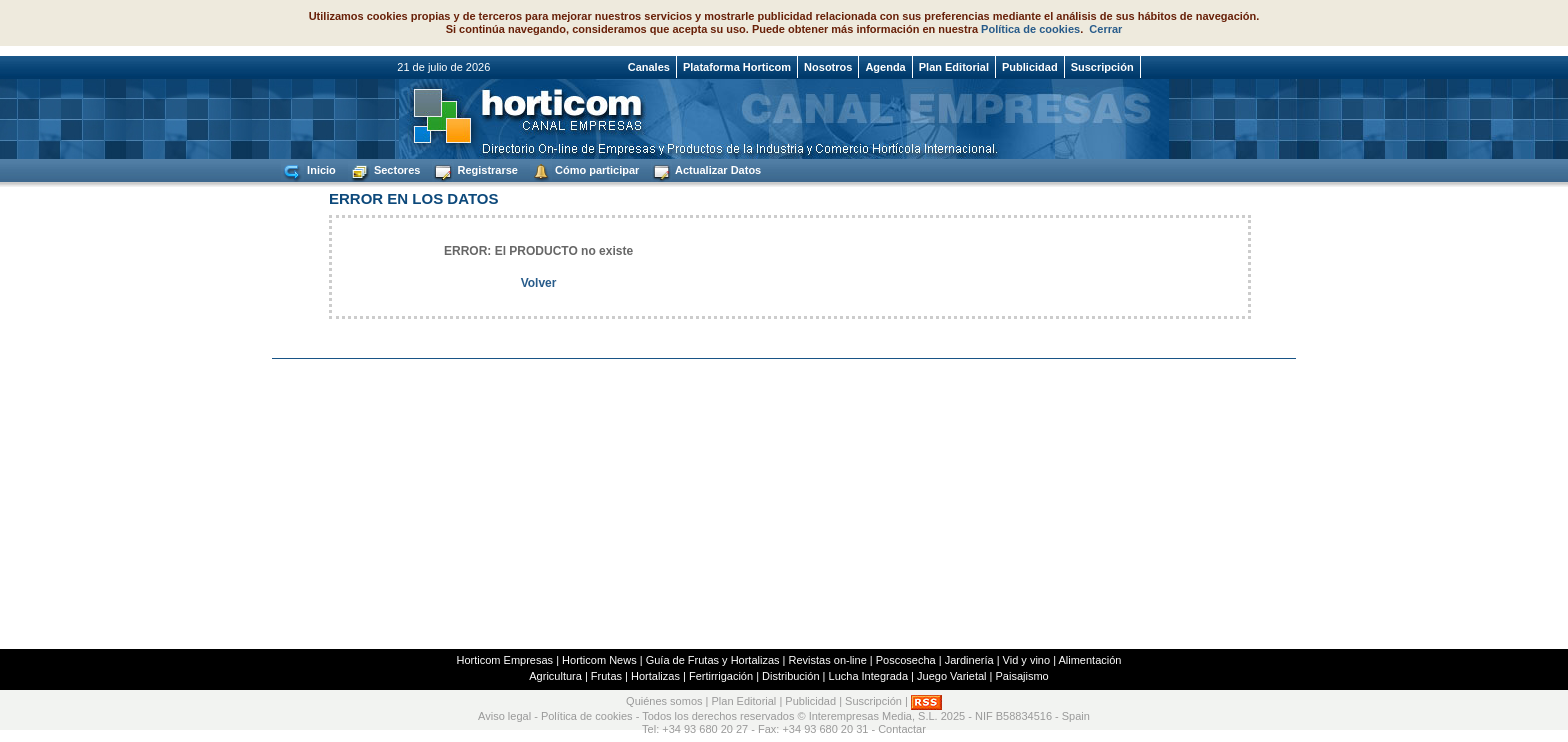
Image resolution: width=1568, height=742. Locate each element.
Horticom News (599, 660)
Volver (539, 283)
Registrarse (475, 171)
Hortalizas (655, 676)
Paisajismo (1022, 676)
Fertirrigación (721, 676)
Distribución (790, 676)
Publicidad (1030, 67)
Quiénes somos (664, 702)
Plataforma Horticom (737, 67)
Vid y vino (1027, 660)
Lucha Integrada (869, 676)
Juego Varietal (952, 676)
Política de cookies (1030, 29)
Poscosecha (906, 660)
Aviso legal (504, 716)
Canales (649, 67)
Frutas (606, 676)
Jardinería (969, 660)
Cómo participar (584, 171)
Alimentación (1089, 660)
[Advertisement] (784, 504)
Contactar (902, 729)
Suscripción (1102, 67)
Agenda (885, 67)
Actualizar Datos (706, 171)
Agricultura (555, 676)
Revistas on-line (828, 660)
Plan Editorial (954, 67)
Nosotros (828, 67)
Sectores (384, 171)
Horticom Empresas (505, 660)
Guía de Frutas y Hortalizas (713, 660)
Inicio (308, 171)
